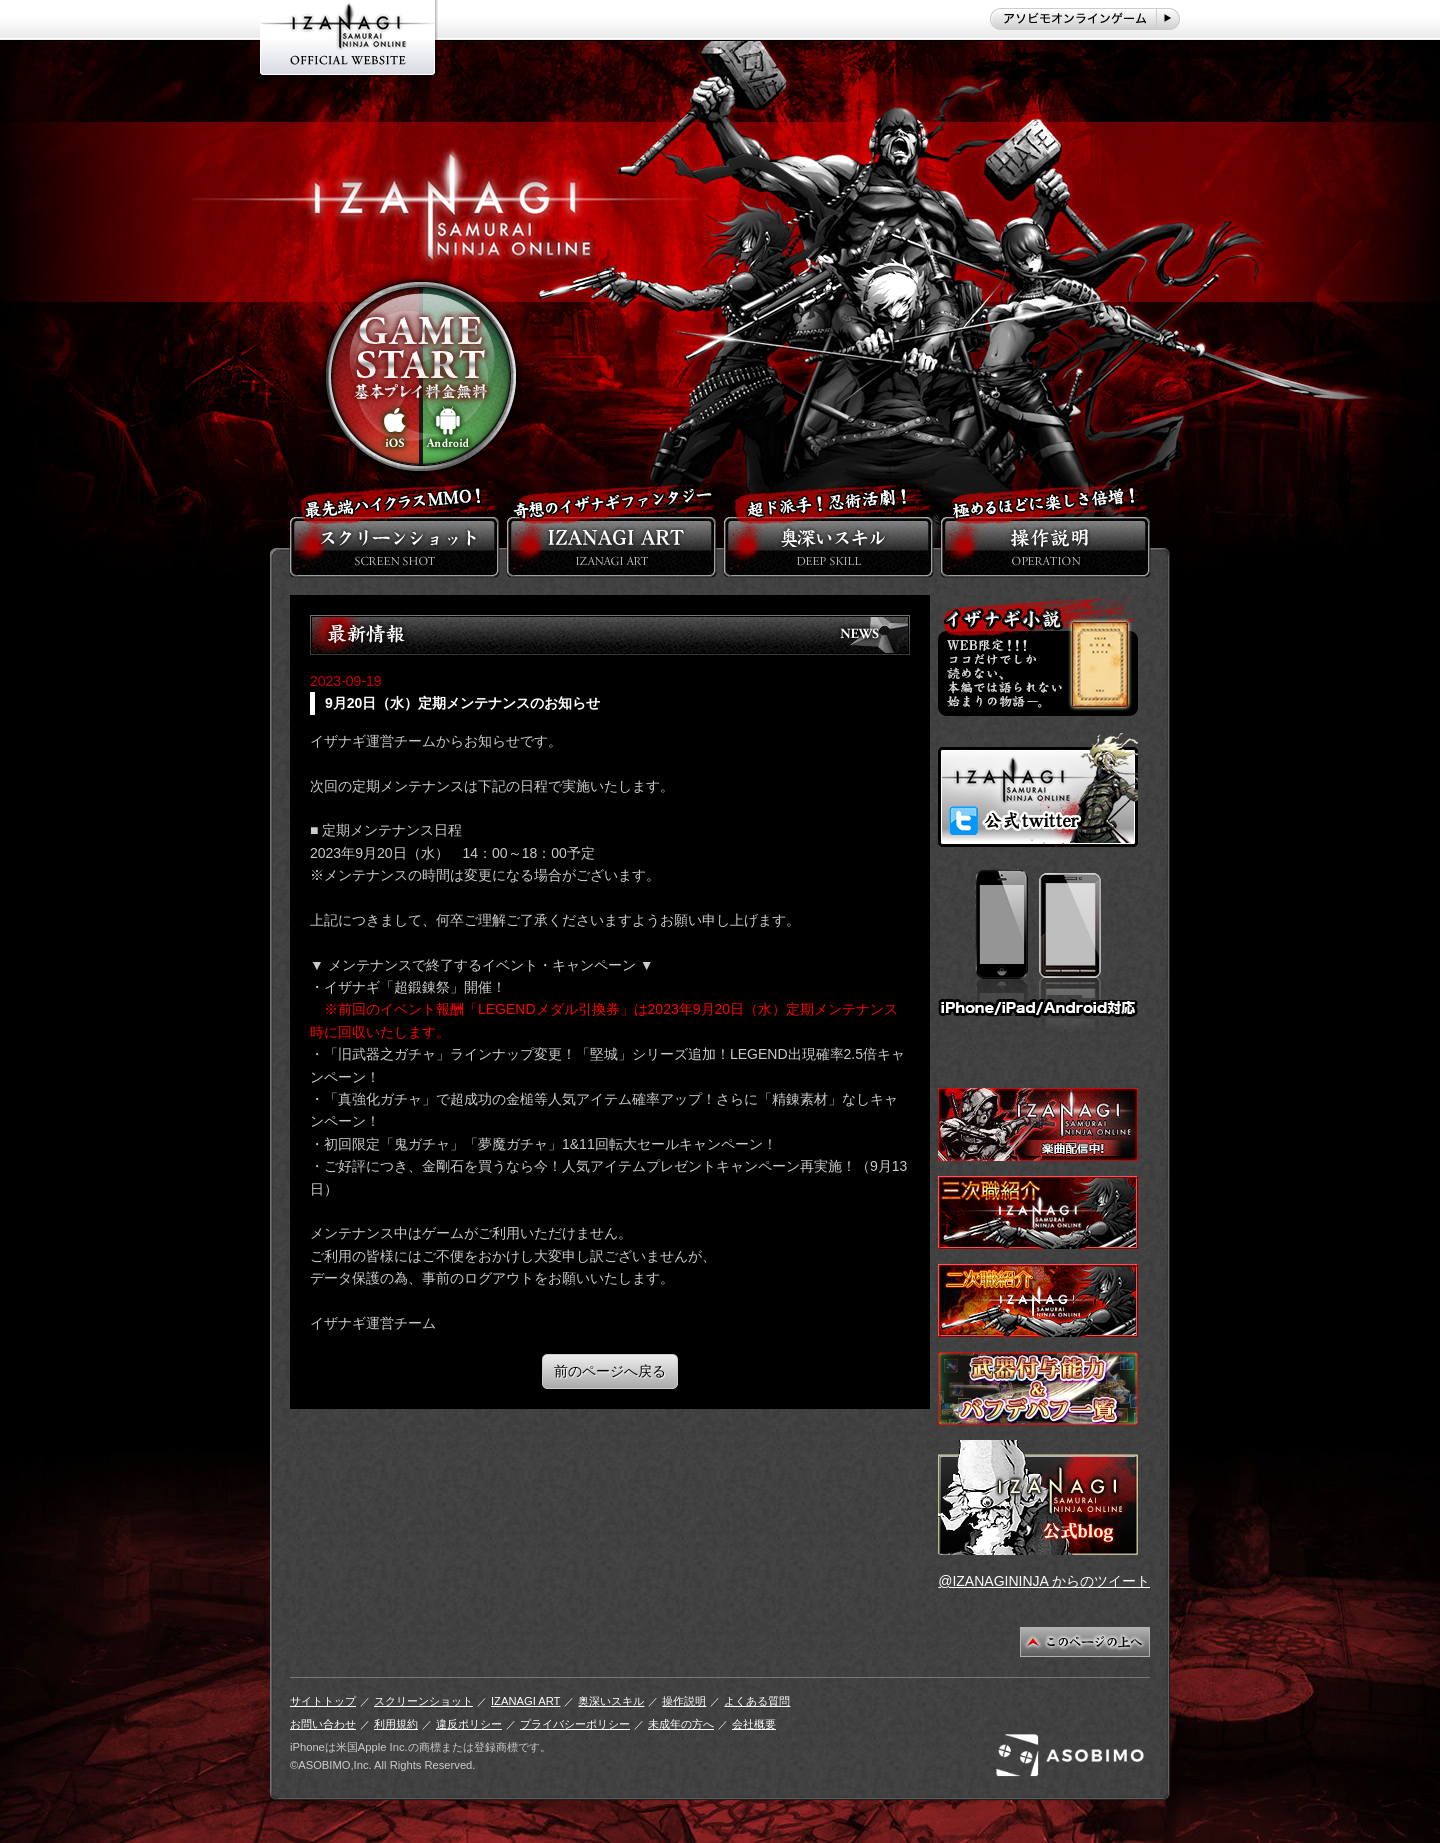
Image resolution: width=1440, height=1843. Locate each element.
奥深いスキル (611, 1701)
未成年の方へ (681, 1724)
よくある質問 (757, 1701)
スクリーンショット (423, 1701)
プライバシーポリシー (575, 1724)
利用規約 (396, 1724)
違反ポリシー (469, 1724)
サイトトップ (323, 1701)
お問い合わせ (323, 1724)
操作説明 (684, 1701)
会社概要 (754, 1724)
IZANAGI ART (525, 1701)
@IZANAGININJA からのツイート (1044, 1581)
